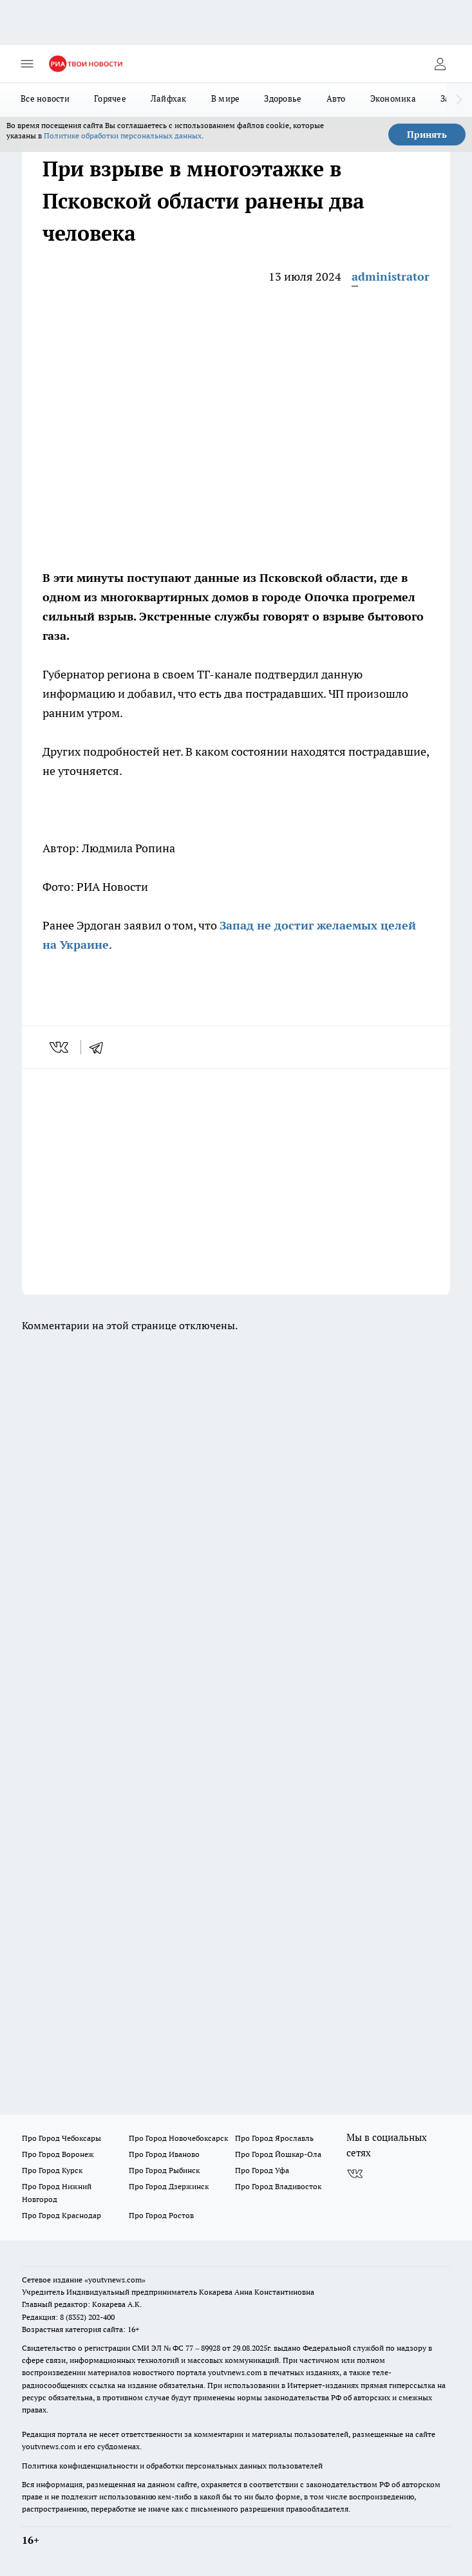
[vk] (60, 1047)
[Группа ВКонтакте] (355, 2174)
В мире (225, 98)
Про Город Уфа (262, 2170)
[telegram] (100, 1047)
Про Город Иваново (164, 2154)
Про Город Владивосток (278, 2186)
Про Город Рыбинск (164, 2170)
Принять (427, 134)
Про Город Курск (52, 2170)
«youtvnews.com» (115, 2279)
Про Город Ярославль (274, 2138)
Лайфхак (169, 98)
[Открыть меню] (27, 64)
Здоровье (282, 98)
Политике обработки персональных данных (123, 135)
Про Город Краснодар (61, 2215)
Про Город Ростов (161, 2215)
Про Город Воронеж (58, 2154)
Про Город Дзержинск (169, 2186)
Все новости (45, 98)
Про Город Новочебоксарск (178, 2138)
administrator (391, 276)
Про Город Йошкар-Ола (278, 2154)
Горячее (110, 98)
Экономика (393, 98)
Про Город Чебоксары (61, 2138)
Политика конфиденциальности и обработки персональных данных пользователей (172, 2465)
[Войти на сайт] (440, 64)
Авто (336, 98)
